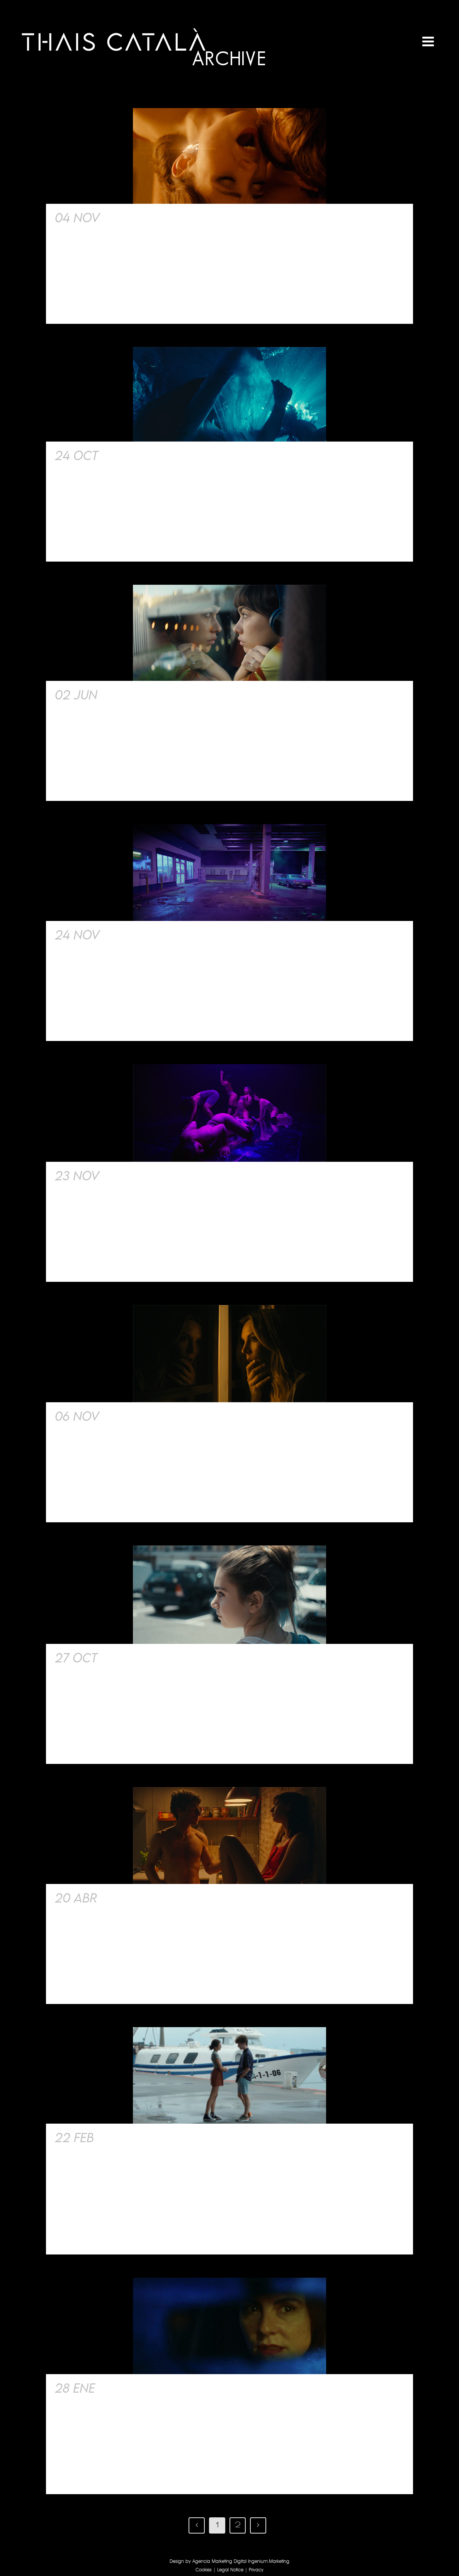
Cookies (204, 2570)
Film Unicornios (152, 694)
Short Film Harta (156, 1657)
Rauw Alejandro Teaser (179, 934)
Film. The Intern (149, 1897)
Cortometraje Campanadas (188, 2387)
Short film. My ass (162, 1175)
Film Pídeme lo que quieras (189, 217)
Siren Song (137, 455)
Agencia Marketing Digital (219, 2561)
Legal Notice (230, 2570)
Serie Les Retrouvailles (171, 2137)
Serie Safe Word (153, 1415)
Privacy (256, 2570)
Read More (75, 304)
